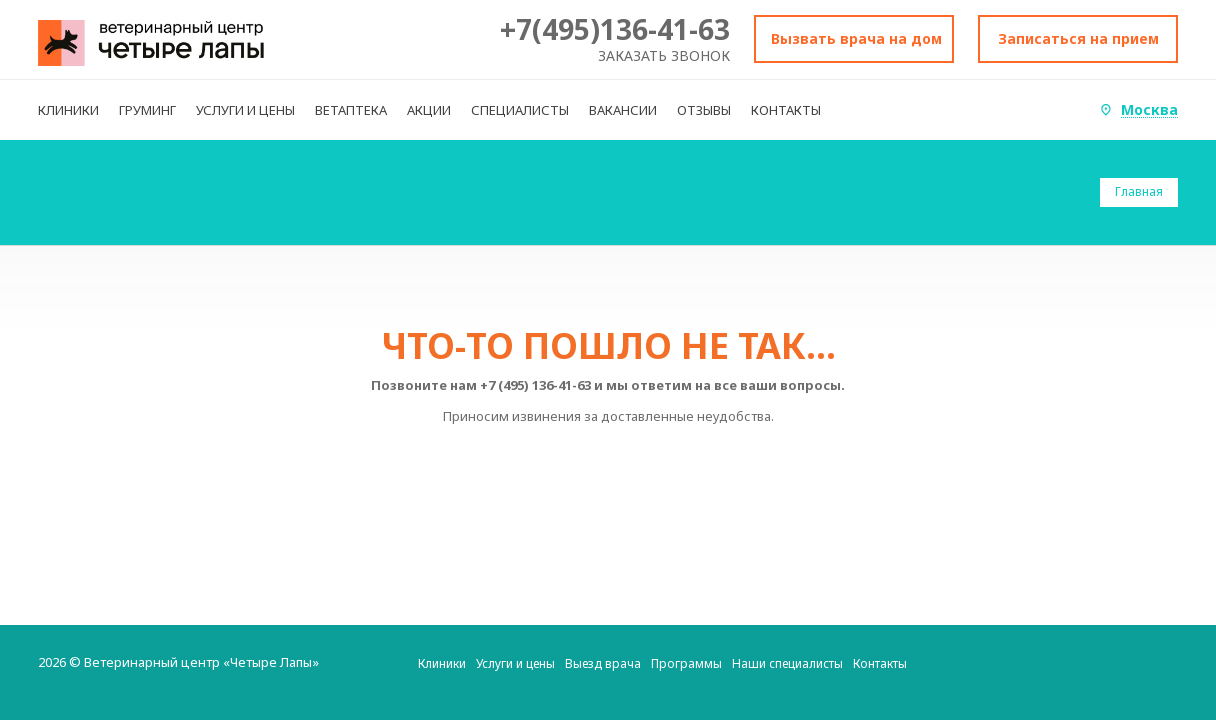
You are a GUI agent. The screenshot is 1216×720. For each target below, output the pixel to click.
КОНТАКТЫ (786, 110)
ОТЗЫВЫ (704, 110)
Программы (686, 663)
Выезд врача (603, 663)
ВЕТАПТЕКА (351, 110)
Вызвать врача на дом (856, 38)
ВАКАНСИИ (623, 110)
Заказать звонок (664, 55)
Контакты (880, 663)
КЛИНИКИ (68, 110)
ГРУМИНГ (147, 110)
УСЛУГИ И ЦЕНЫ (245, 110)
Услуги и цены (515, 663)
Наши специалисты (787, 663)
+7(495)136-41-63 (615, 29)
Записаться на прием (1078, 38)
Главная (1139, 191)
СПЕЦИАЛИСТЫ (520, 110)
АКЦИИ (429, 110)
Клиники (442, 663)
